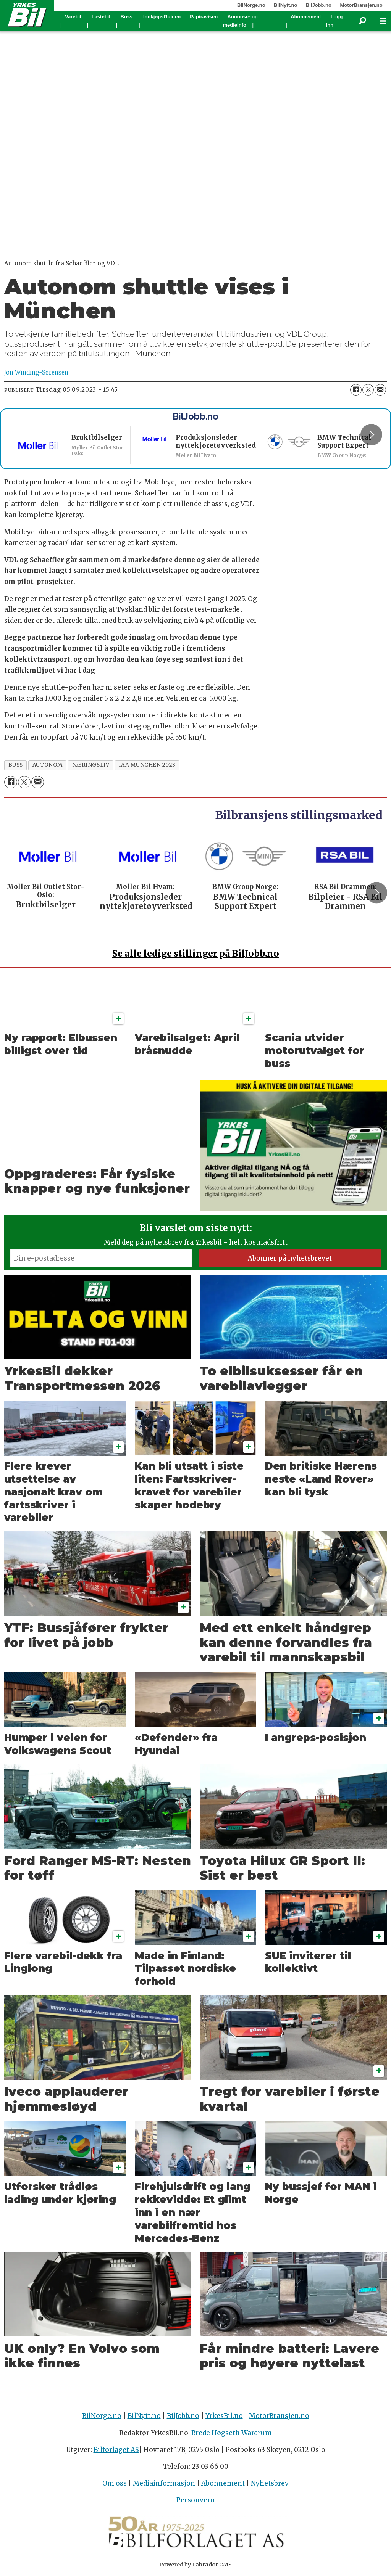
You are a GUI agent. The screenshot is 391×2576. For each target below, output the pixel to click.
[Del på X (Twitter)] (368, 390)
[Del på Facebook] (356, 390)
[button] (371, 434)
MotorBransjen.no (361, 5)
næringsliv (90, 765)
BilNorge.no (251, 5)
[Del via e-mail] (380, 390)
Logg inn (334, 21)
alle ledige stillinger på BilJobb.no (195, 953)
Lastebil (101, 16)
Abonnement (306, 16)
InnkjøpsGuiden (162, 16)
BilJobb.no (318, 5)
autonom (47, 765)
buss (15, 765)
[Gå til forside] (27, 14)
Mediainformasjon (164, 2483)
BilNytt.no (285, 5)
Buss (127, 16)
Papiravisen (204, 16)
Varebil (73, 16)
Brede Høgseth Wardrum (231, 2433)
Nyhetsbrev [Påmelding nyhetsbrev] (270, 2483)
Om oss (114, 2483)
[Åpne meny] (383, 21)
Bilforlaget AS (116, 2450)
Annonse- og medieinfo (240, 21)
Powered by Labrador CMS (195, 2564)
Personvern (195, 2500)
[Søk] (362, 21)
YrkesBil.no (224, 2416)
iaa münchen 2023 (147, 765)
